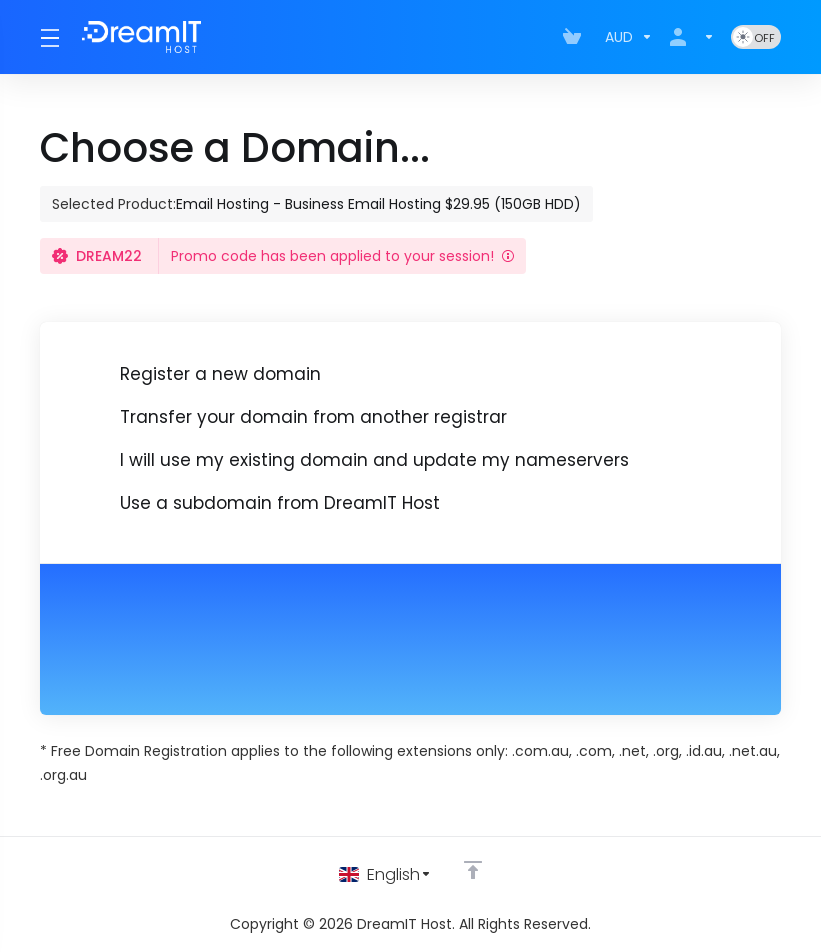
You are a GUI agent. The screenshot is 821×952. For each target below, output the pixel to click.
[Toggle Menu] (49, 37)
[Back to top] (476, 869)
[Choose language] (386, 874)
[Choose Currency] (629, 37)
